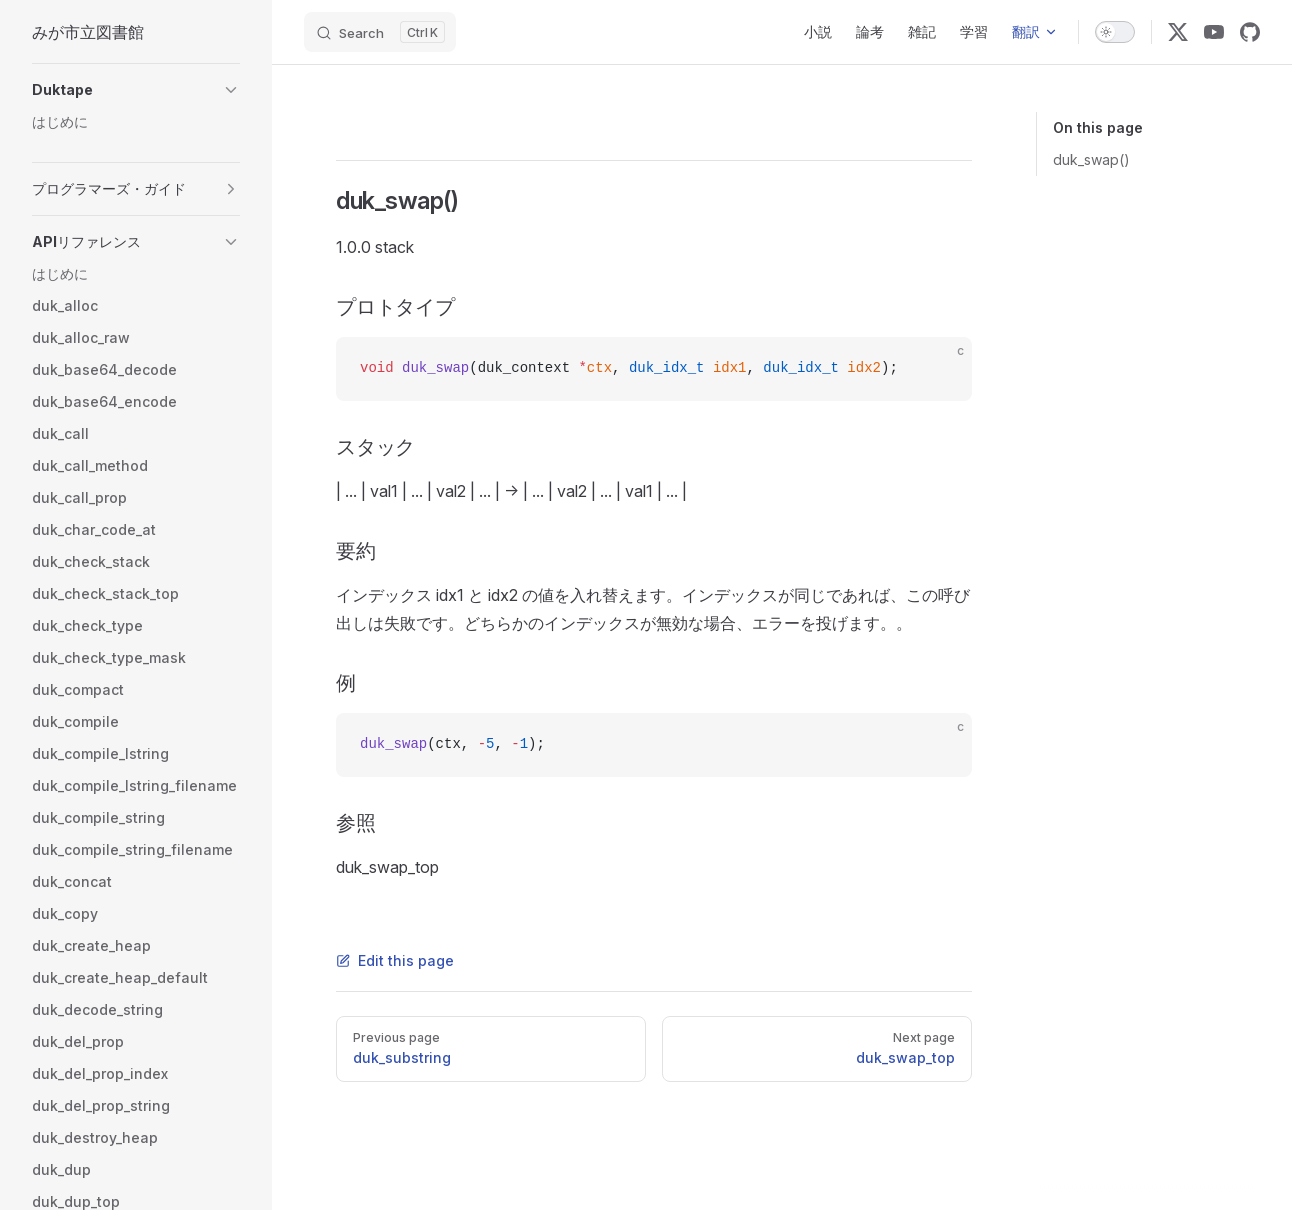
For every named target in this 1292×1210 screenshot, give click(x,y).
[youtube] (1214, 32)
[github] (1250, 32)
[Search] (380, 32)
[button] (136, 90)
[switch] (1115, 32)
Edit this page (395, 960)
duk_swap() (1091, 159)
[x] (1178, 32)
